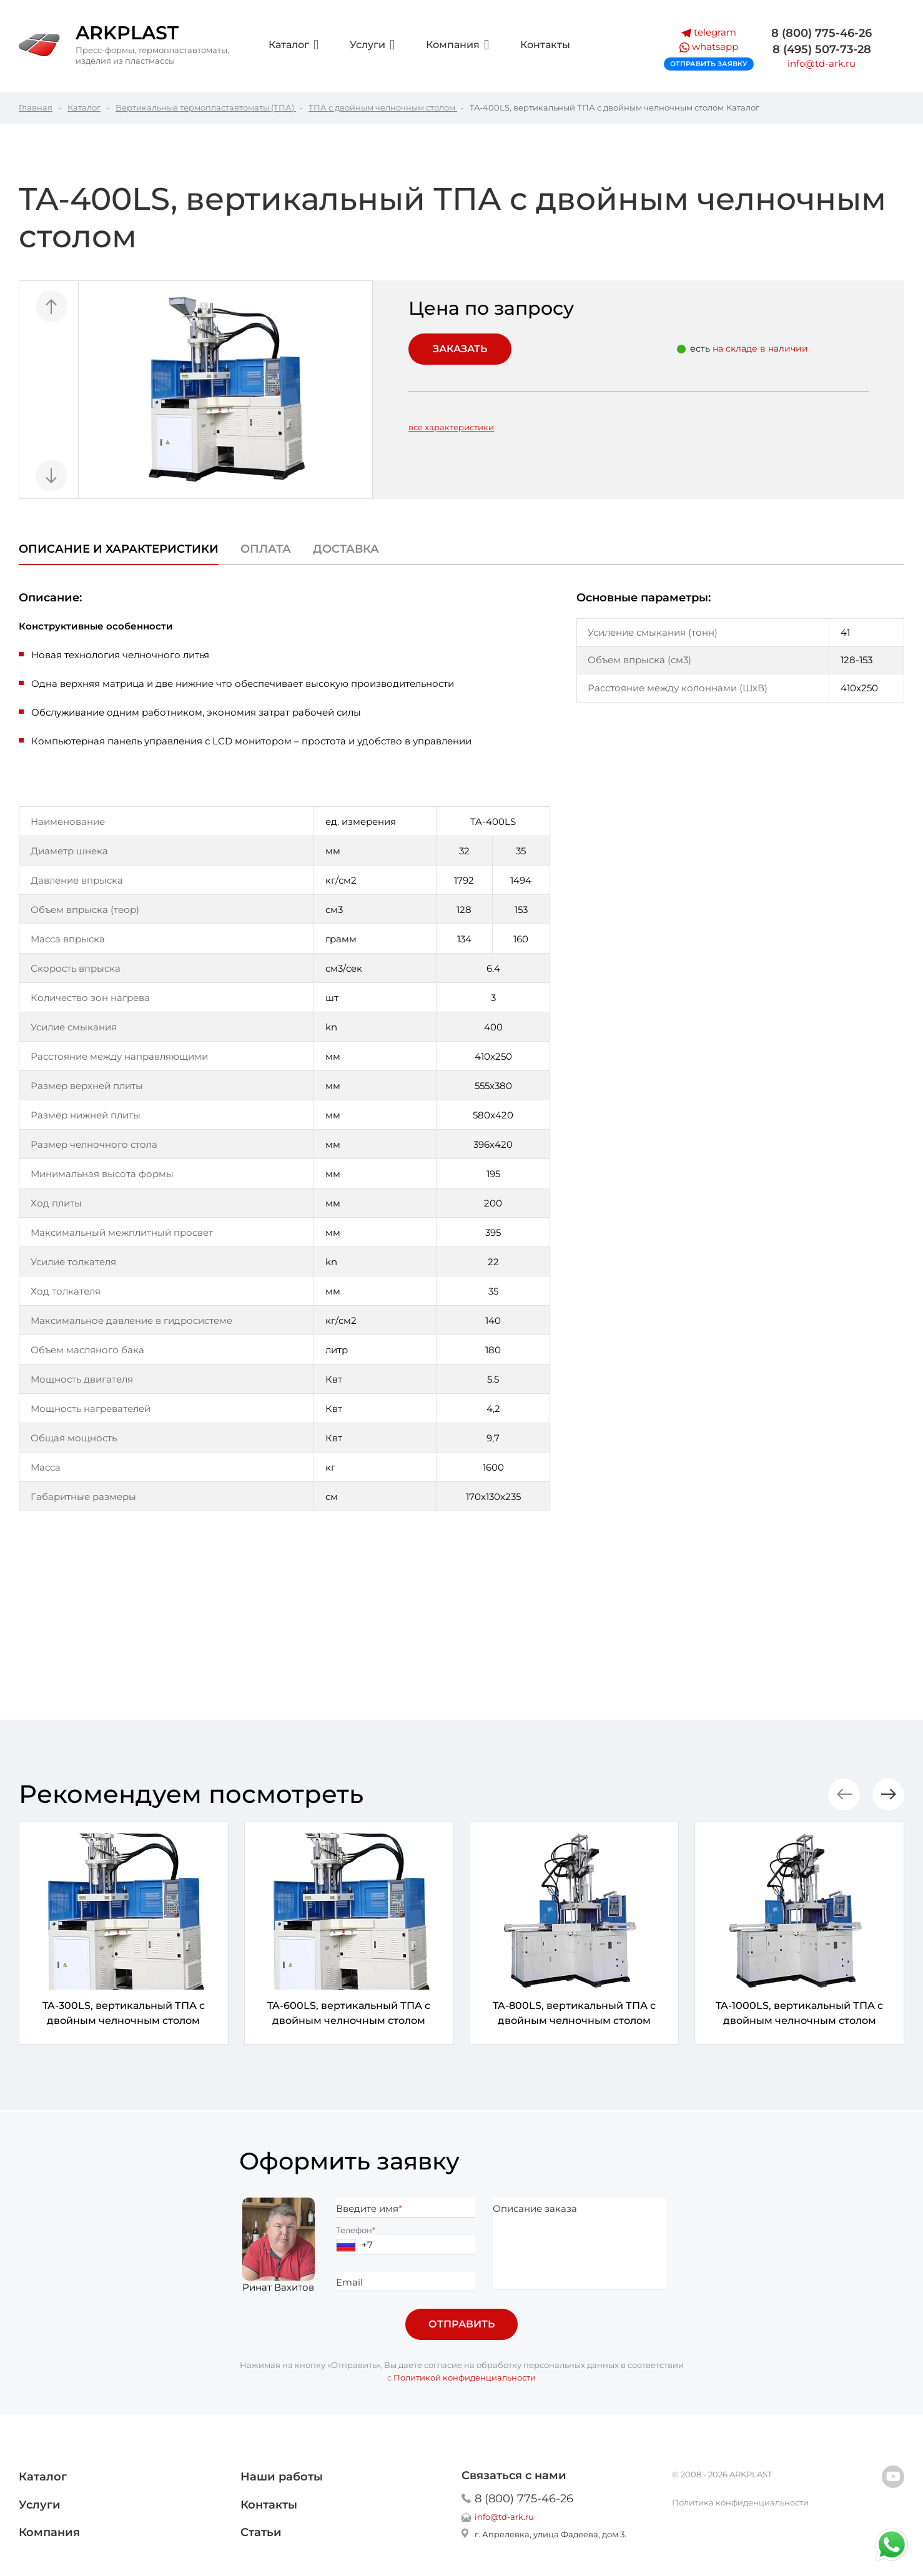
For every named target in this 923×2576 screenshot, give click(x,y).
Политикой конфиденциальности (464, 2377)
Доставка (346, 549)
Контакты (545, 45)
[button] (888, 1794)
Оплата (265, 549)
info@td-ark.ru (821, 63)
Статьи (261, 2532)
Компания (457, 45)
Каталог (293, 45)
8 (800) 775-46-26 (821, 33)
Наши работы (281, 2477)
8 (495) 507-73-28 (821, 49)
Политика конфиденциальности (740, 2502)
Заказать (460, 349)
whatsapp (708, 46)
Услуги (372, 45)
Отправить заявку (709, 63)
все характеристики (451, 427)
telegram (708, 32)
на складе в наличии (760, 348)
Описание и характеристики (119, 549)
